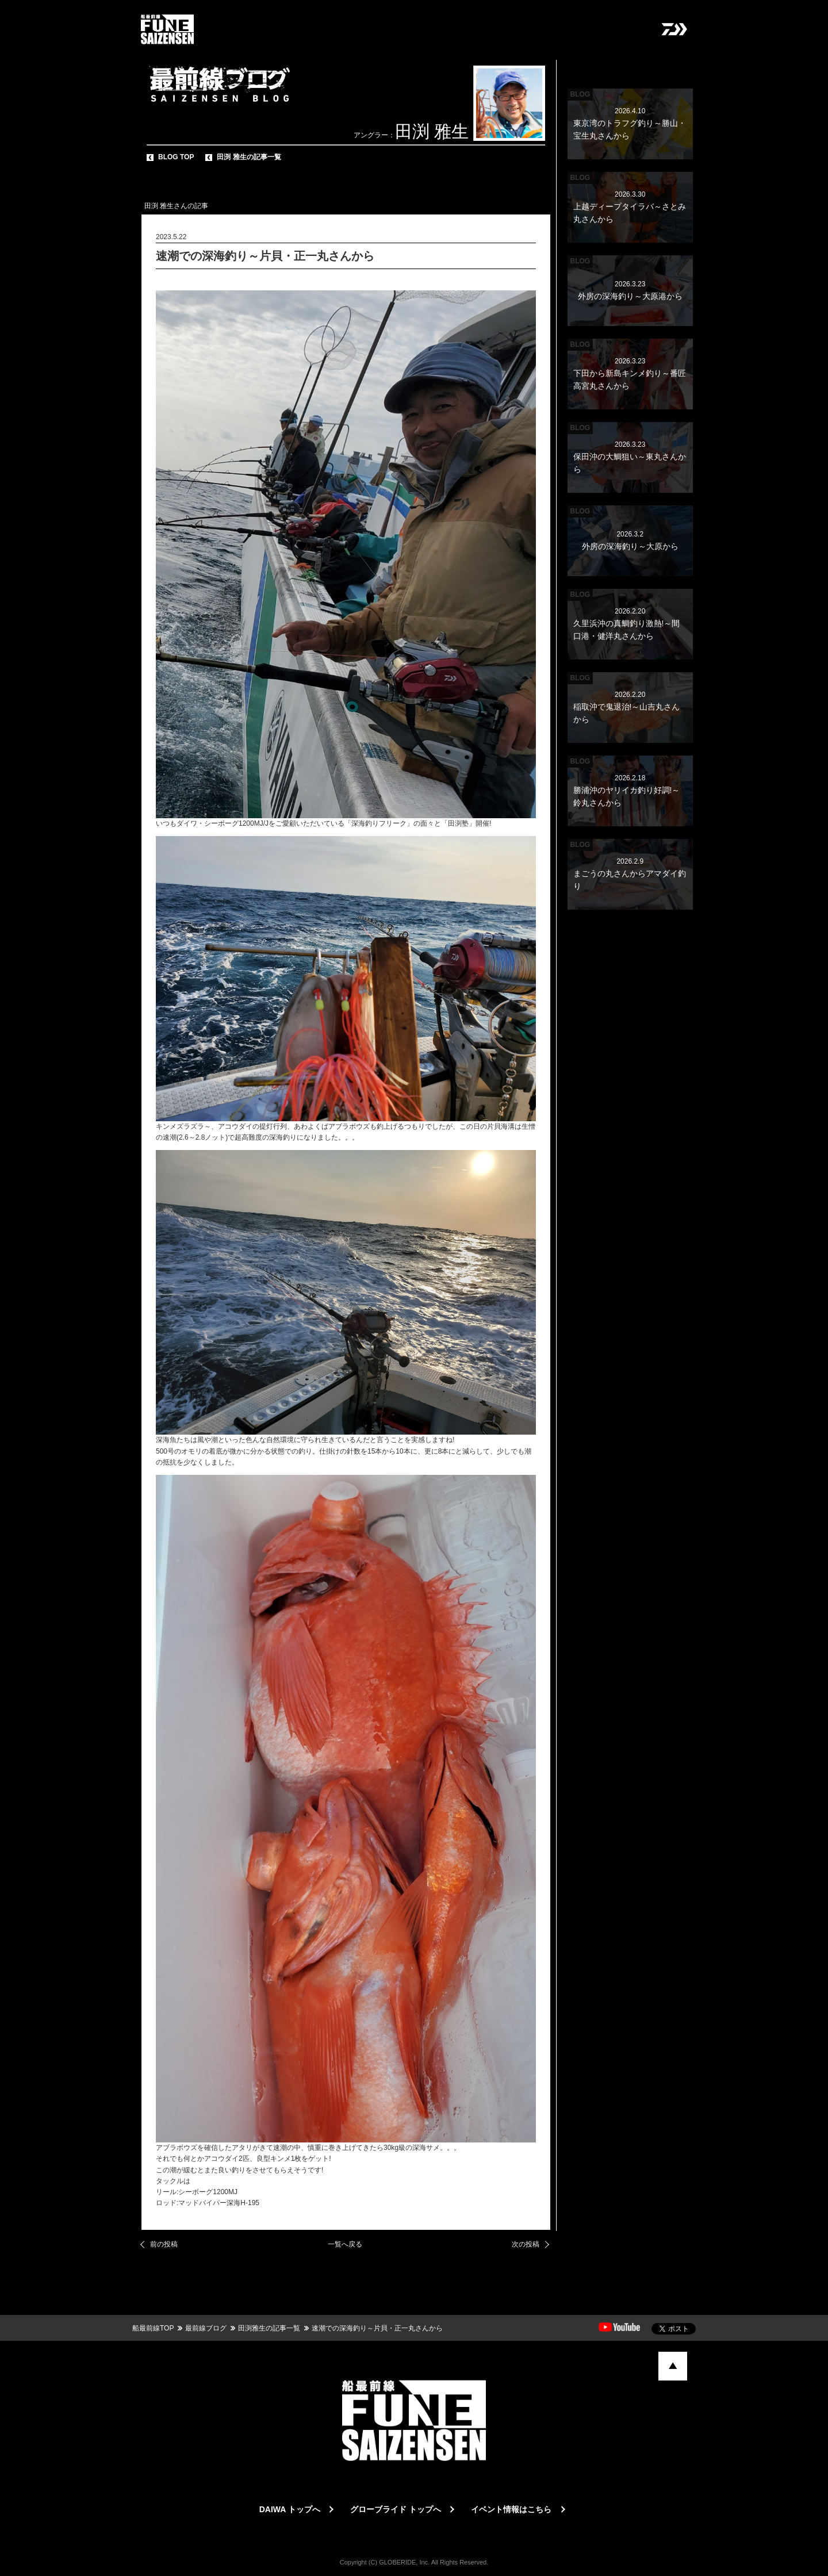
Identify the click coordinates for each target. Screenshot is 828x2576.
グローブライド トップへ (395, 2509)
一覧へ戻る (345, 2244)
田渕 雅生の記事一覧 (249, 157)
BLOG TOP (176, 157)
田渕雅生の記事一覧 (269, 2328)
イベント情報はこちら (511, 2509)
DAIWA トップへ (289, 2509)
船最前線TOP (153, 2328)
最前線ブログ (206, 2328)
